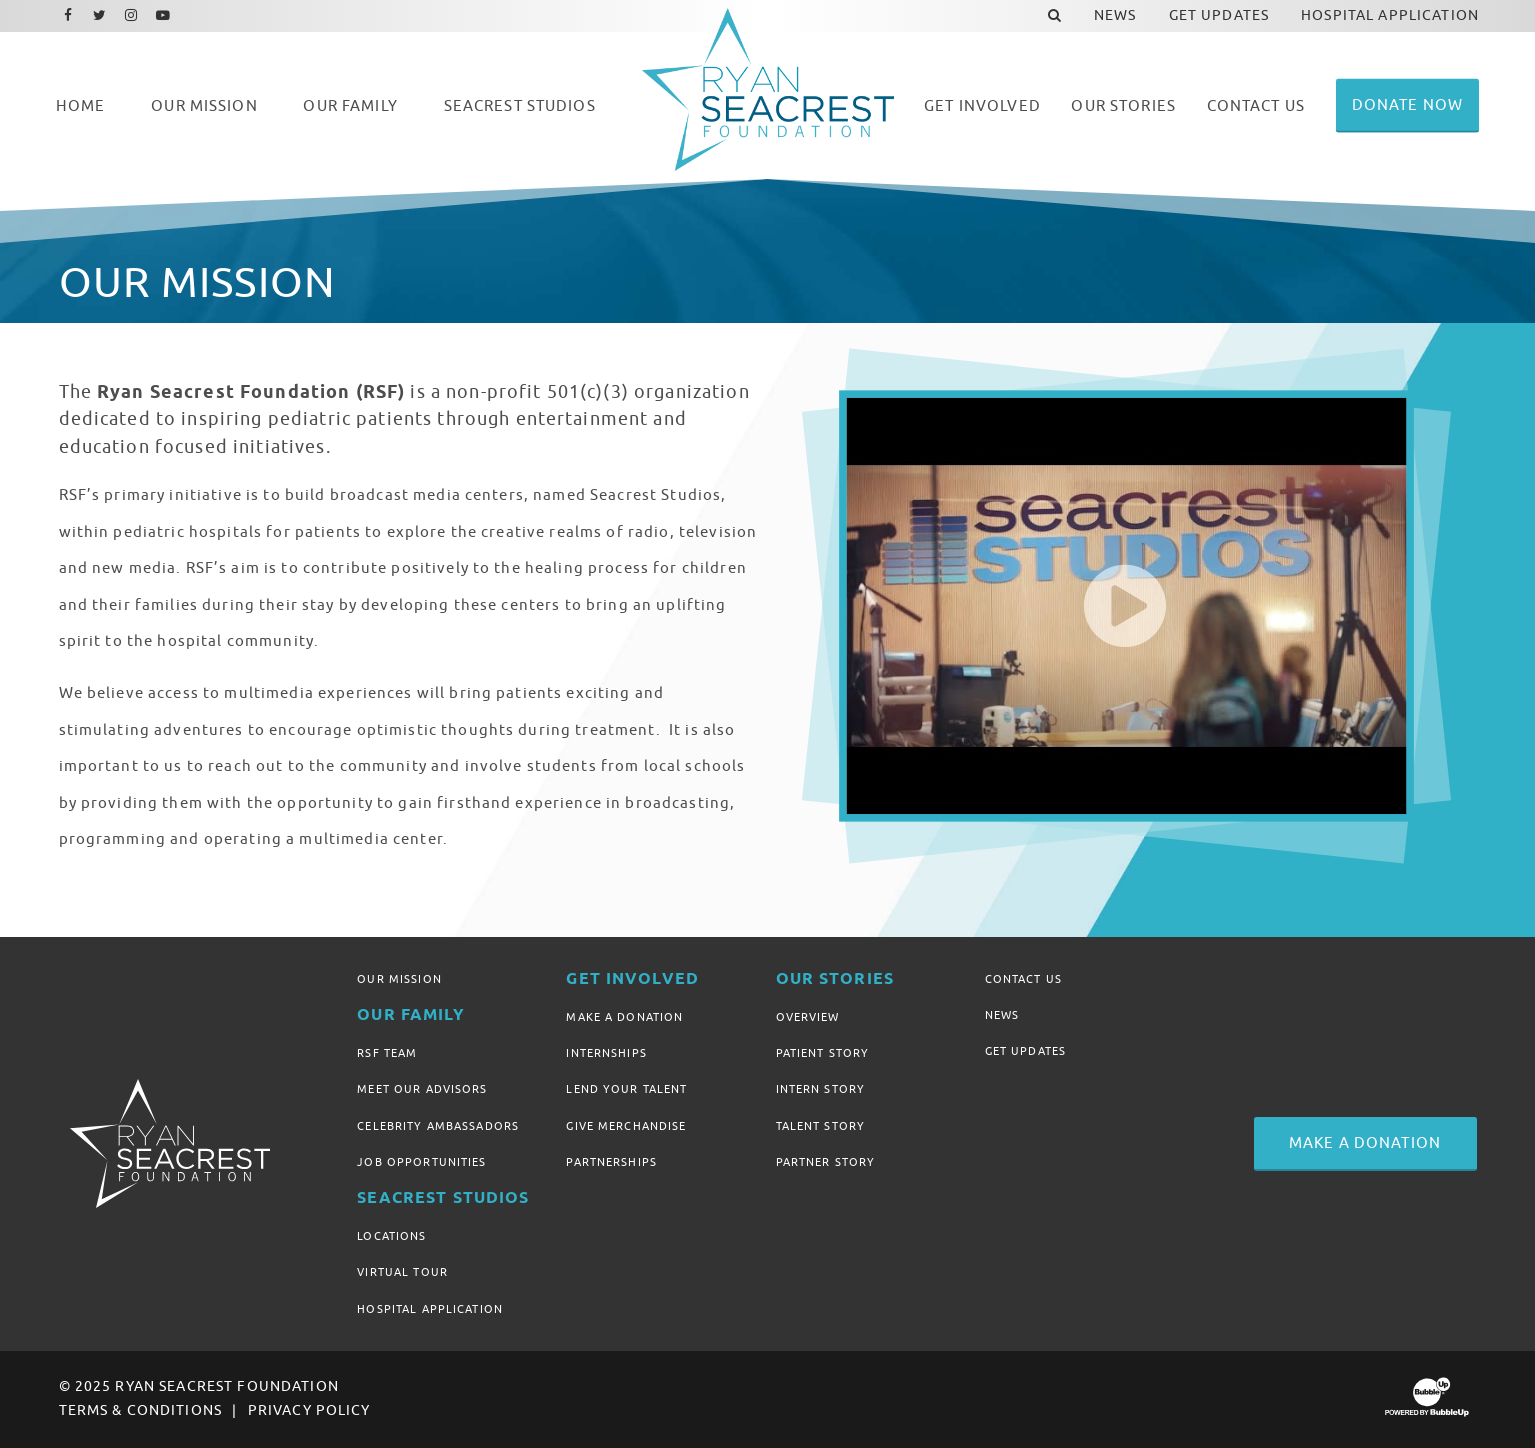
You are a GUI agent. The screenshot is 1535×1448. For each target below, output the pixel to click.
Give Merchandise (626, 1126)
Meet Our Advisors (422, 1089)
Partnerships (611, 1162)
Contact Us (1023, 979)
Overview (808, 1017)
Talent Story (821, 1126)
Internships (606, 1053)
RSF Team (387, 1053)
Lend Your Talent (626, 1089)
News (1002, 1015)
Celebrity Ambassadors (438, 1126)
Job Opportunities (421, 1162)
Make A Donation (624, 1017)
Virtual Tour (402, 1272)
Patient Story (823, 1053)
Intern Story (821, 1089)
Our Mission (399, 979)
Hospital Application (430, 1309)
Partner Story (826, 1162)
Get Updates (1026, 1051)
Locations (391, 1236)
